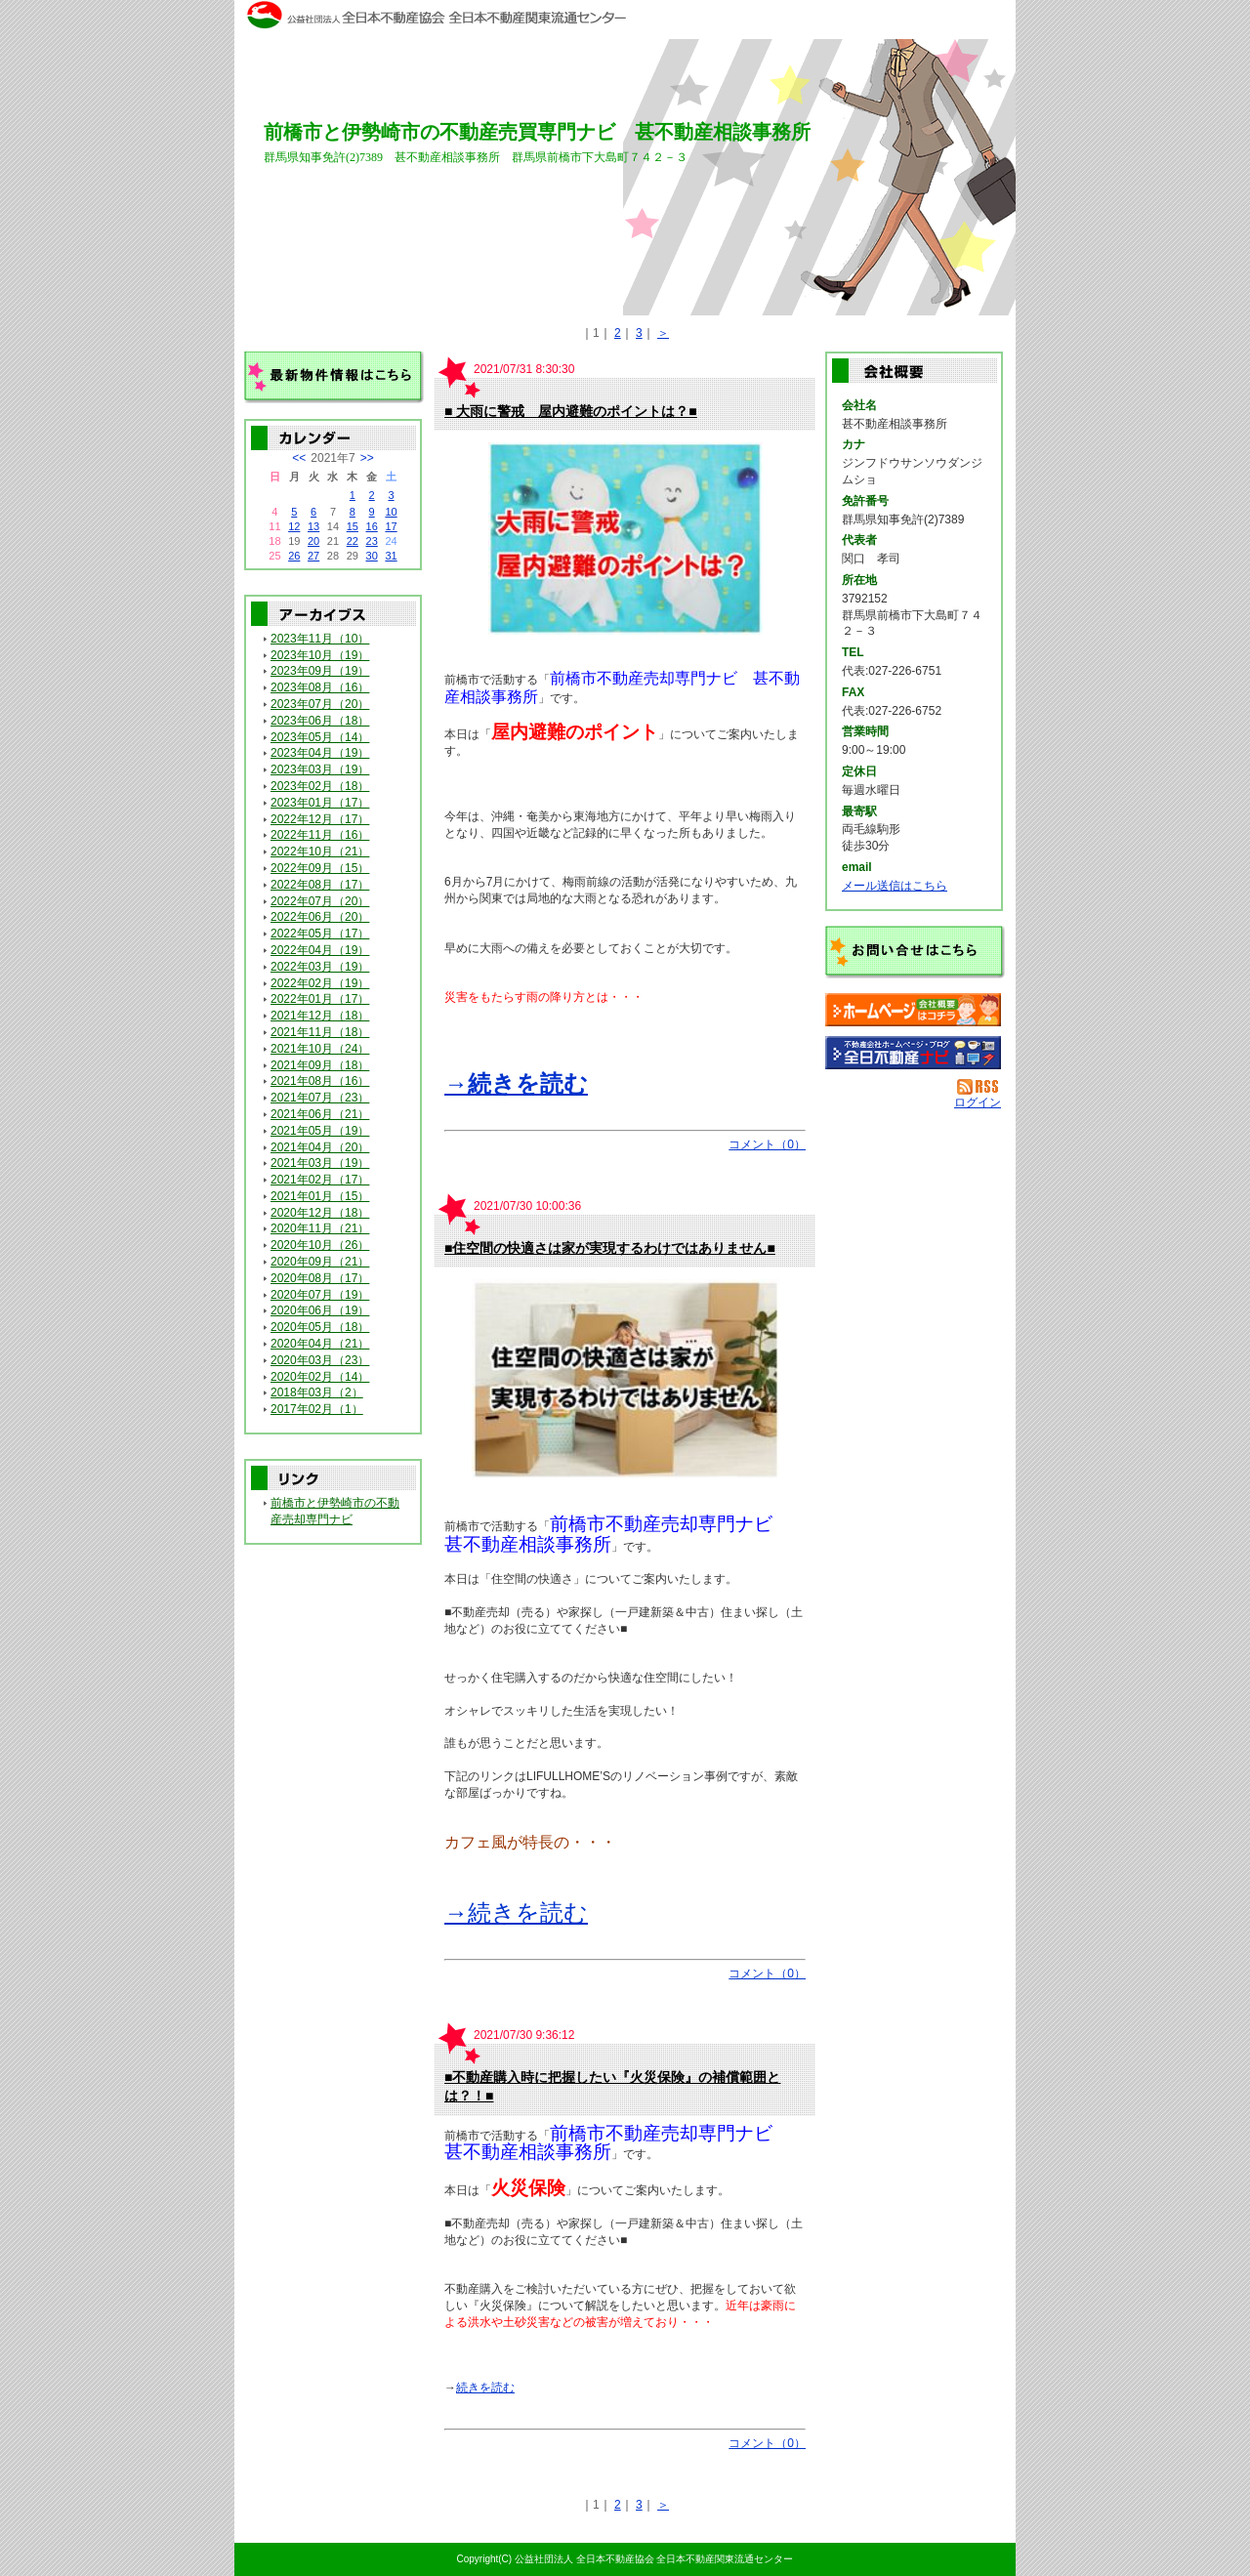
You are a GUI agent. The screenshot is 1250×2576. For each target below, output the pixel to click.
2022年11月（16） (320, 835)
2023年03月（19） (320, 769)
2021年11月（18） (320, 1032)
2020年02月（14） (320, 1377)
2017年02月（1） (317, 1409)
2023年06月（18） (320, 720)
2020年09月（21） (320, 1261)
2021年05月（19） (320, 1131)
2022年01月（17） (320, 999)
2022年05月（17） (320, 933)
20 (313, 541)
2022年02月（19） (320, 983)
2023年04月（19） (320, 753)
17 (390, 526)
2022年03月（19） (320, 967)
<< (299, 458)
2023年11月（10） (320, 638)
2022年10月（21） (320, 851)
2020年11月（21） (320, 1228)
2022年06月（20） (320, 917)
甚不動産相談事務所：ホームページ (913, 1009)
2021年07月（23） (320, 1097)
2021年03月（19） (320, 1163)
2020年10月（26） (320, 1245)
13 (313, 526)
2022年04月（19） (320, 950)
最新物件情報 (334, 378)
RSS (979, 1087)
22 (352, 541)
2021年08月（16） (320, 1081)
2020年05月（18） (320, 1327)
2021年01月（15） (320, 1196)
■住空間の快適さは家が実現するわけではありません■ (609, 1248)
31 (390, 555)
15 (352, 526)
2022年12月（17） (320, 819)
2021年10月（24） (320, 1049)
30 (372, 555)
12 (294, 526)
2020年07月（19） (320, 1295)
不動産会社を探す (913, 1052)
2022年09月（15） (320, 868)
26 (294, 555)
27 (313, 555)
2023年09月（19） (320, 671)
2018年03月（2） (317, 1392)
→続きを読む (516, 1083)
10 (390, 512)
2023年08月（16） (320, 687)
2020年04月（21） (320, 1343)
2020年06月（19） (320, 1310)
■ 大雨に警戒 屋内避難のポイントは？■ (570, 411)
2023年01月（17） (320, 803)
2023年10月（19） (320, 655)
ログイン (977, 1102)
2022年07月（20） (320, 901)
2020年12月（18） (320, 1213)
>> (367, 458)
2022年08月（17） (320, 885)
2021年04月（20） (320, 1147)
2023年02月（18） (320, 786)
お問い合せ (915, 952)
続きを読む (485, 2387)
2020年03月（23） (320, 1360)
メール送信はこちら (894, 886)
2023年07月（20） (320, 704)
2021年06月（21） (320, 1114)
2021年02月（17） (320, 1179)
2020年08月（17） (320, 1278)
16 (372, 526)
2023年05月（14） (320, 737)
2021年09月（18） (320, 1065)
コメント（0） (767, 1144)
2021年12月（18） (320, 1015)
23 (372, 541)
